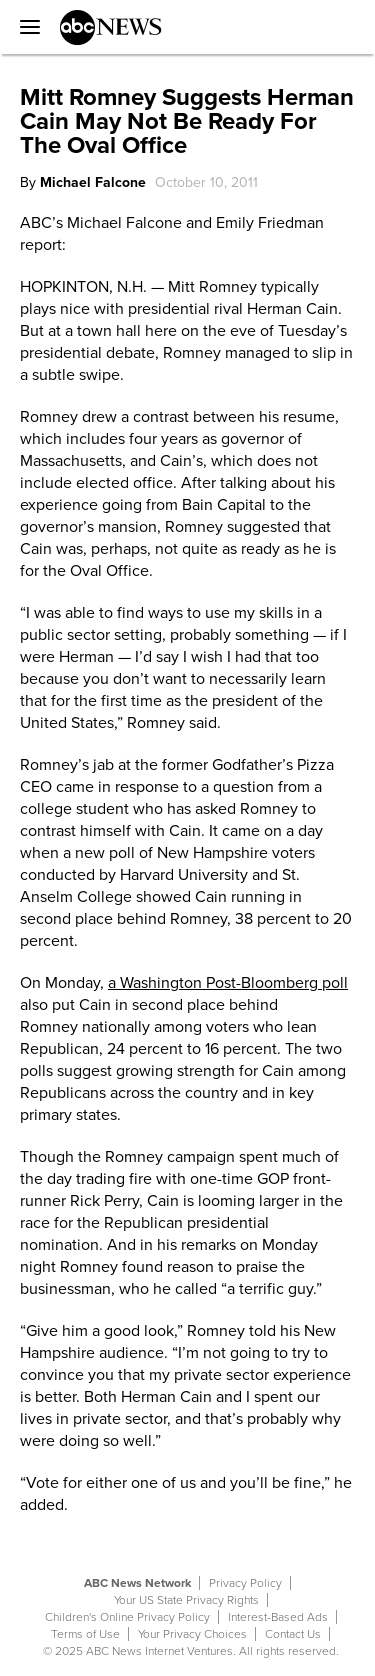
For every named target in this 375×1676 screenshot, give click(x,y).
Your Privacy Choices (192, 1634)
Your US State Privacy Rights (186, 1600)
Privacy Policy (245, 1583)
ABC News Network (137, 1583)
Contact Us (293, 1634)
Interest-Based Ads (278, 1617)
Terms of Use (85, 1634)
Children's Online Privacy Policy (127, 1617)
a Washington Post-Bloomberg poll (228, 983)
